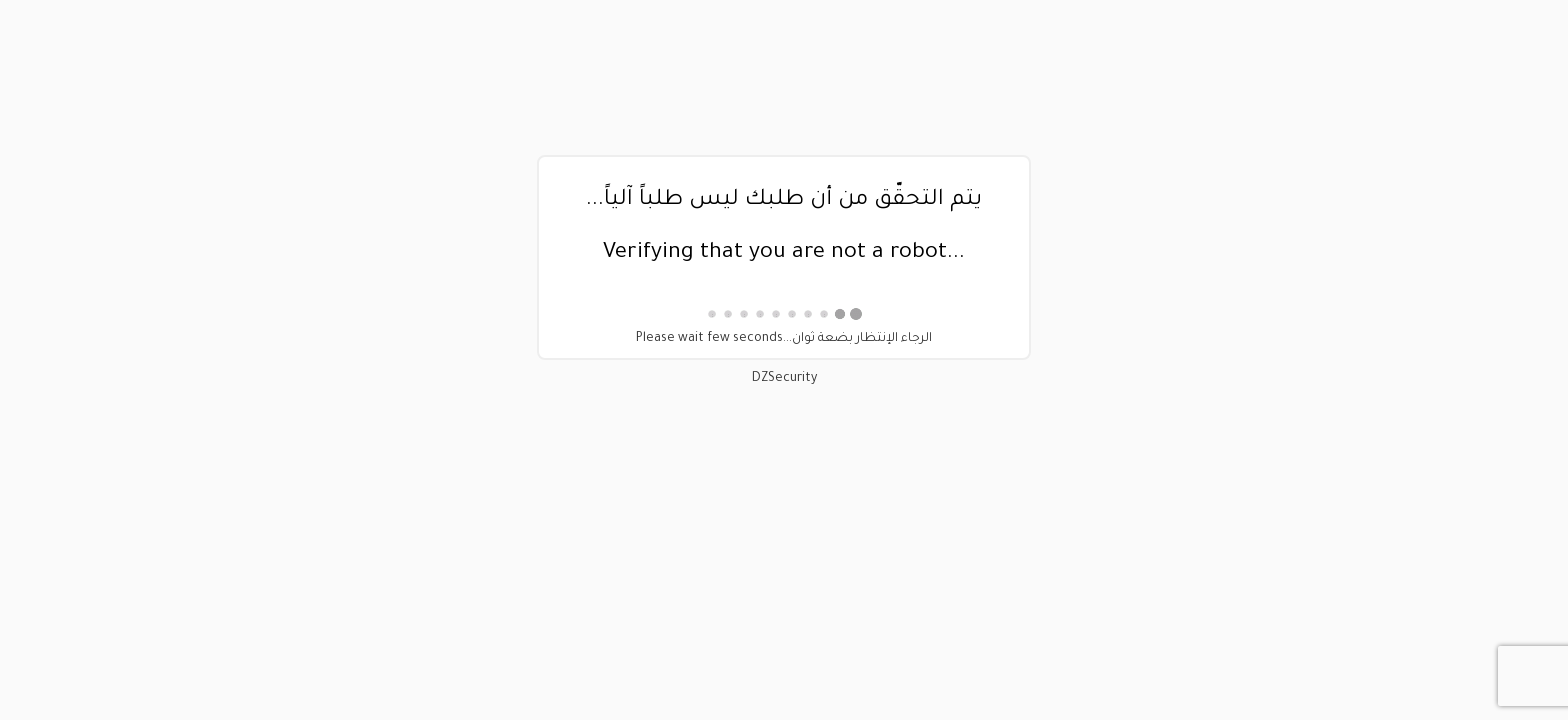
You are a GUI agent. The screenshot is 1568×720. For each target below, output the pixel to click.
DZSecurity (784, 379)
